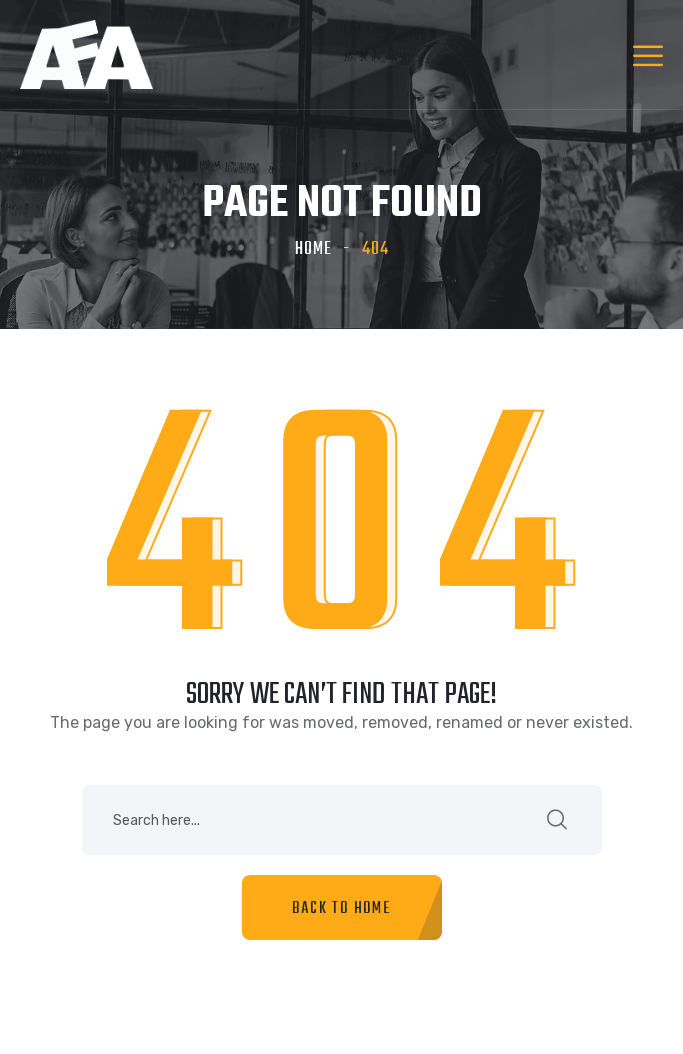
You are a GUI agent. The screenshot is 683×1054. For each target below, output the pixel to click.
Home (313, 249)
